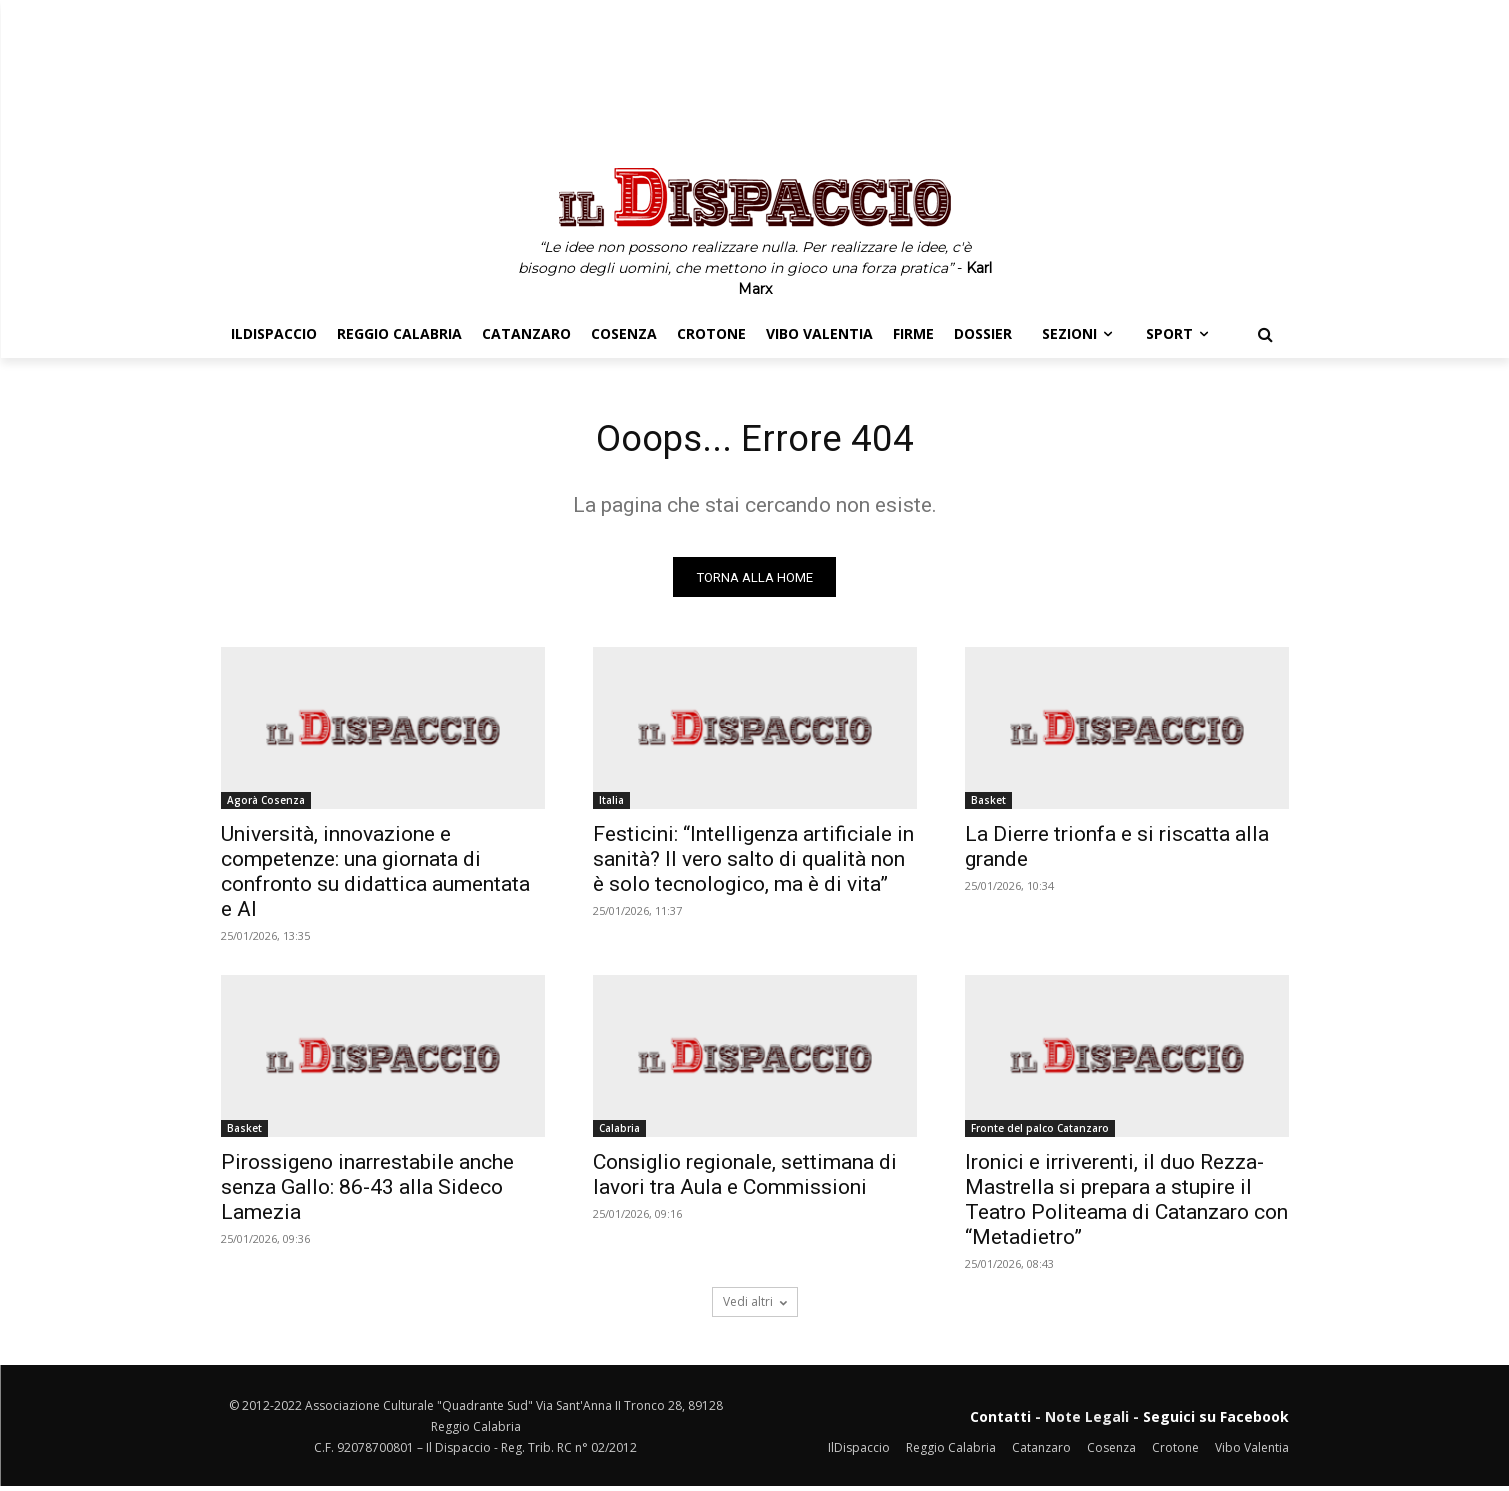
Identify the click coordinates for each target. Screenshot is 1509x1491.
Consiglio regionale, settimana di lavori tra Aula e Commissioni (745, 1179)
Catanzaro (1041, 1451)
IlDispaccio (859, 1451)
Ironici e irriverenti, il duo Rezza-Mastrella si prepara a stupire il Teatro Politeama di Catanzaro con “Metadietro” (1126, 1204)
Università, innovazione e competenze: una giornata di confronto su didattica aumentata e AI (375, 876)
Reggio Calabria (951, 1451)
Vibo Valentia (1252, 1451)
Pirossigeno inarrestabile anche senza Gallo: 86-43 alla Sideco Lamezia (367, 1192)
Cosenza (1111, 1451)
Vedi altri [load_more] (755, 1306)
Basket (988, 805)
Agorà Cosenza (266, 805)
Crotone (1175, 1451)
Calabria (619, 1133)
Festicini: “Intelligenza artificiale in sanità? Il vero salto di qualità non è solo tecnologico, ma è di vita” (753, 864)
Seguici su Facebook (1216, 1421)
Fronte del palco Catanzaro (1040, 1133)
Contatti (1000, 1421)
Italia (611, 805)
